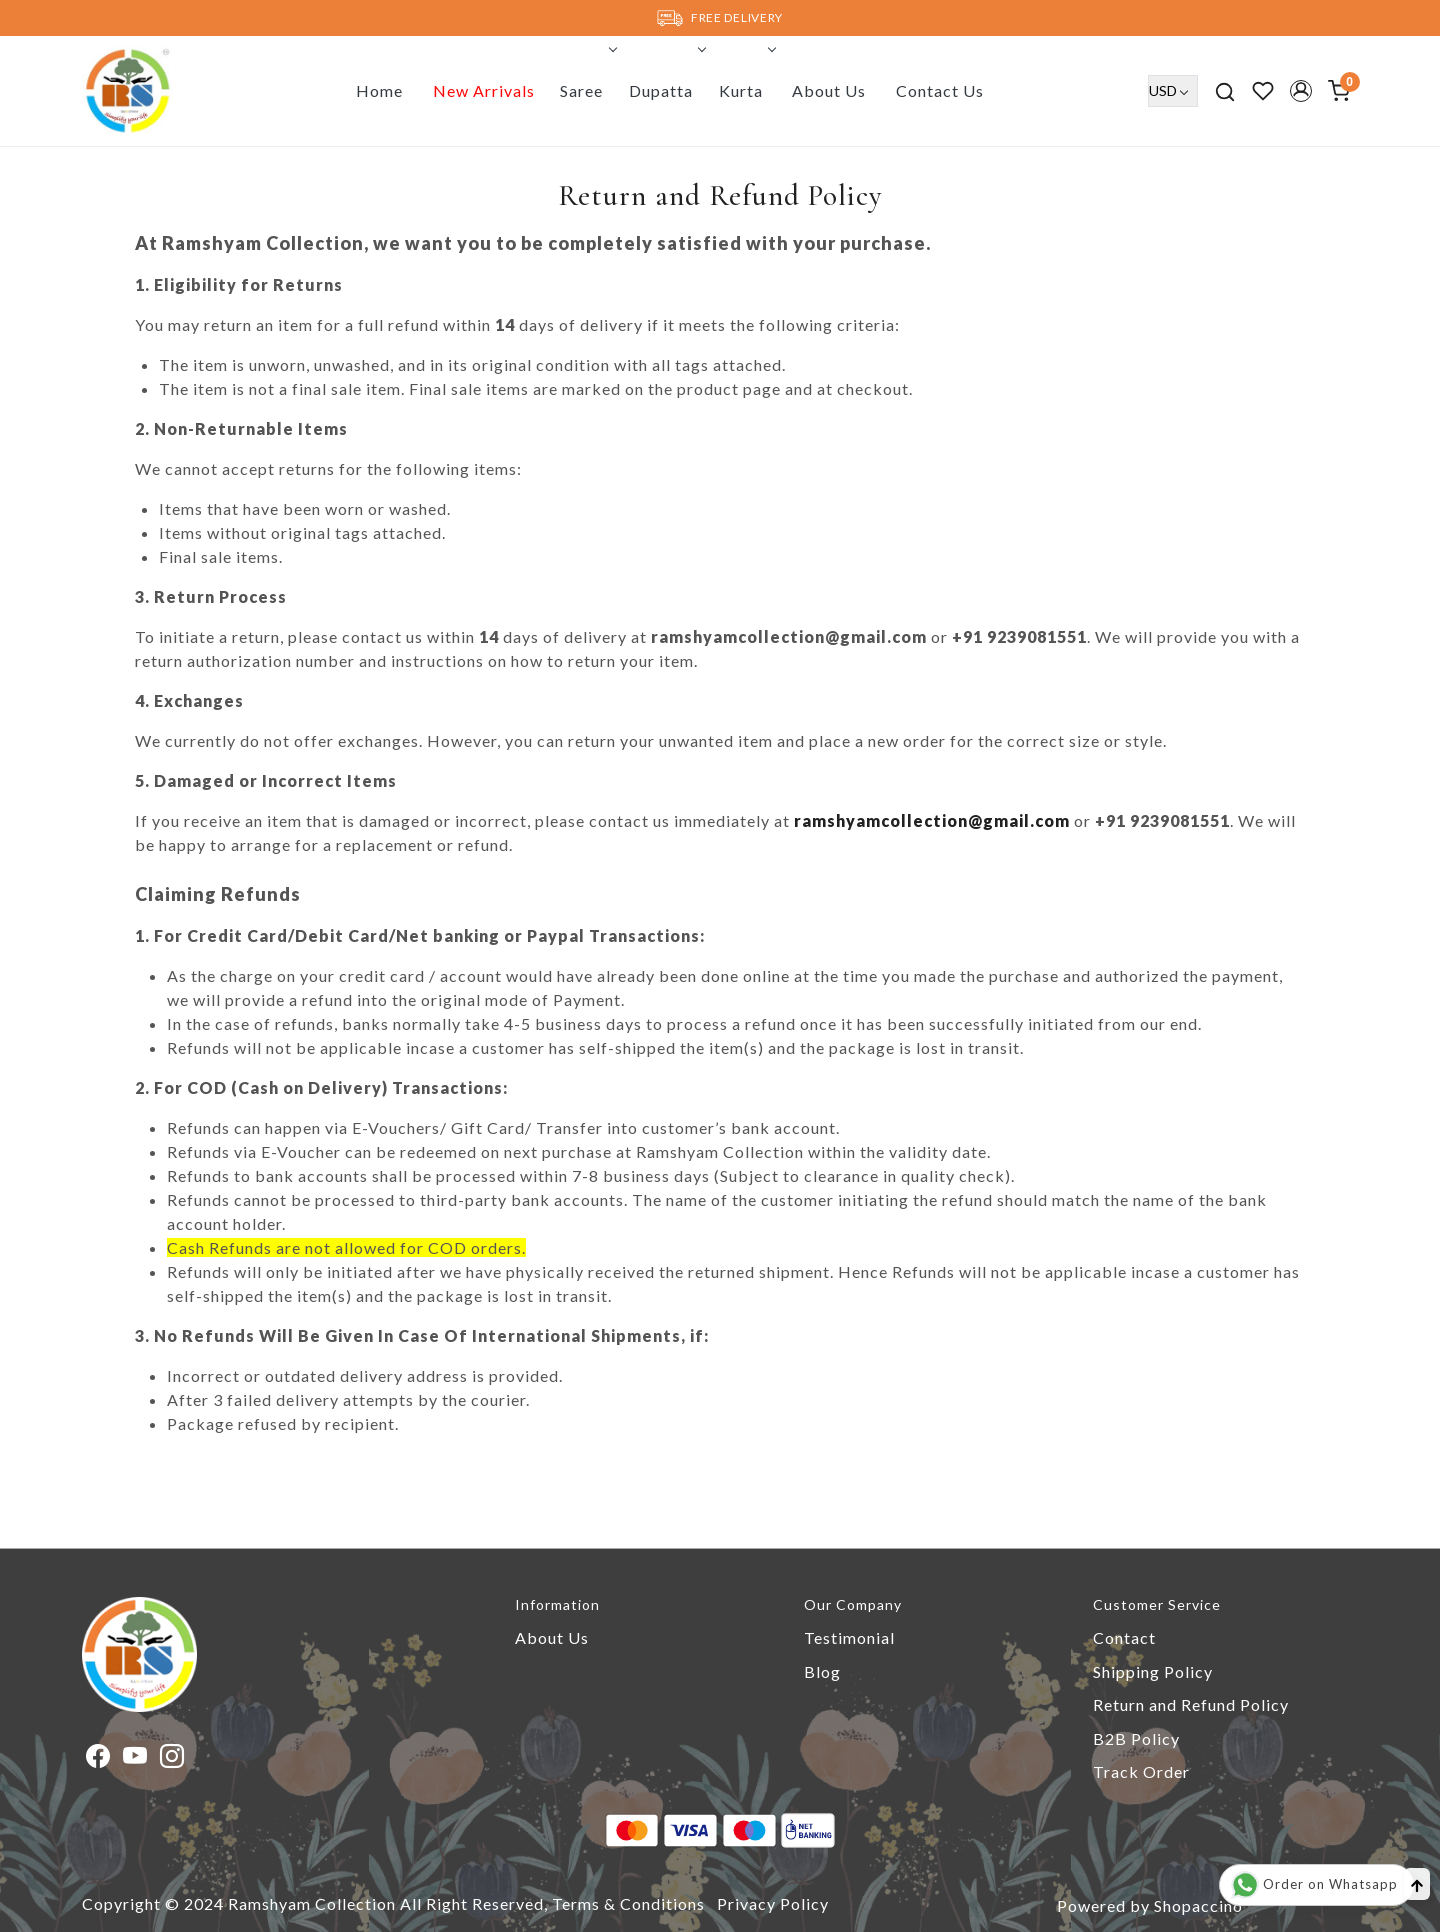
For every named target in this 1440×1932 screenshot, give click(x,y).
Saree (586, 90)
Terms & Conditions (628, 1903)
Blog (822, 1671)
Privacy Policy (773, 1903)
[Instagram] (172, 1758)
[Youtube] (135, 1758)
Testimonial (849, 1637)
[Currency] (1173, 91)
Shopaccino (1198, 1905)
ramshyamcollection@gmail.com (932, 820)
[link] (1225, 90)
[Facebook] (98, 1758)
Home (379, 90)
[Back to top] (1417, 1884)
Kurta (746, 90)
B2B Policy (1136, 1738)
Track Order (1141, 1771)
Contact (1124, 1637)
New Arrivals (484, 90)
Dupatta (666, 90)
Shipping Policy (1153, 1671)
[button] (1301, 91)
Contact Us (940, 90)
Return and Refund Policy (1191, 1704)
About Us (829, 90)
